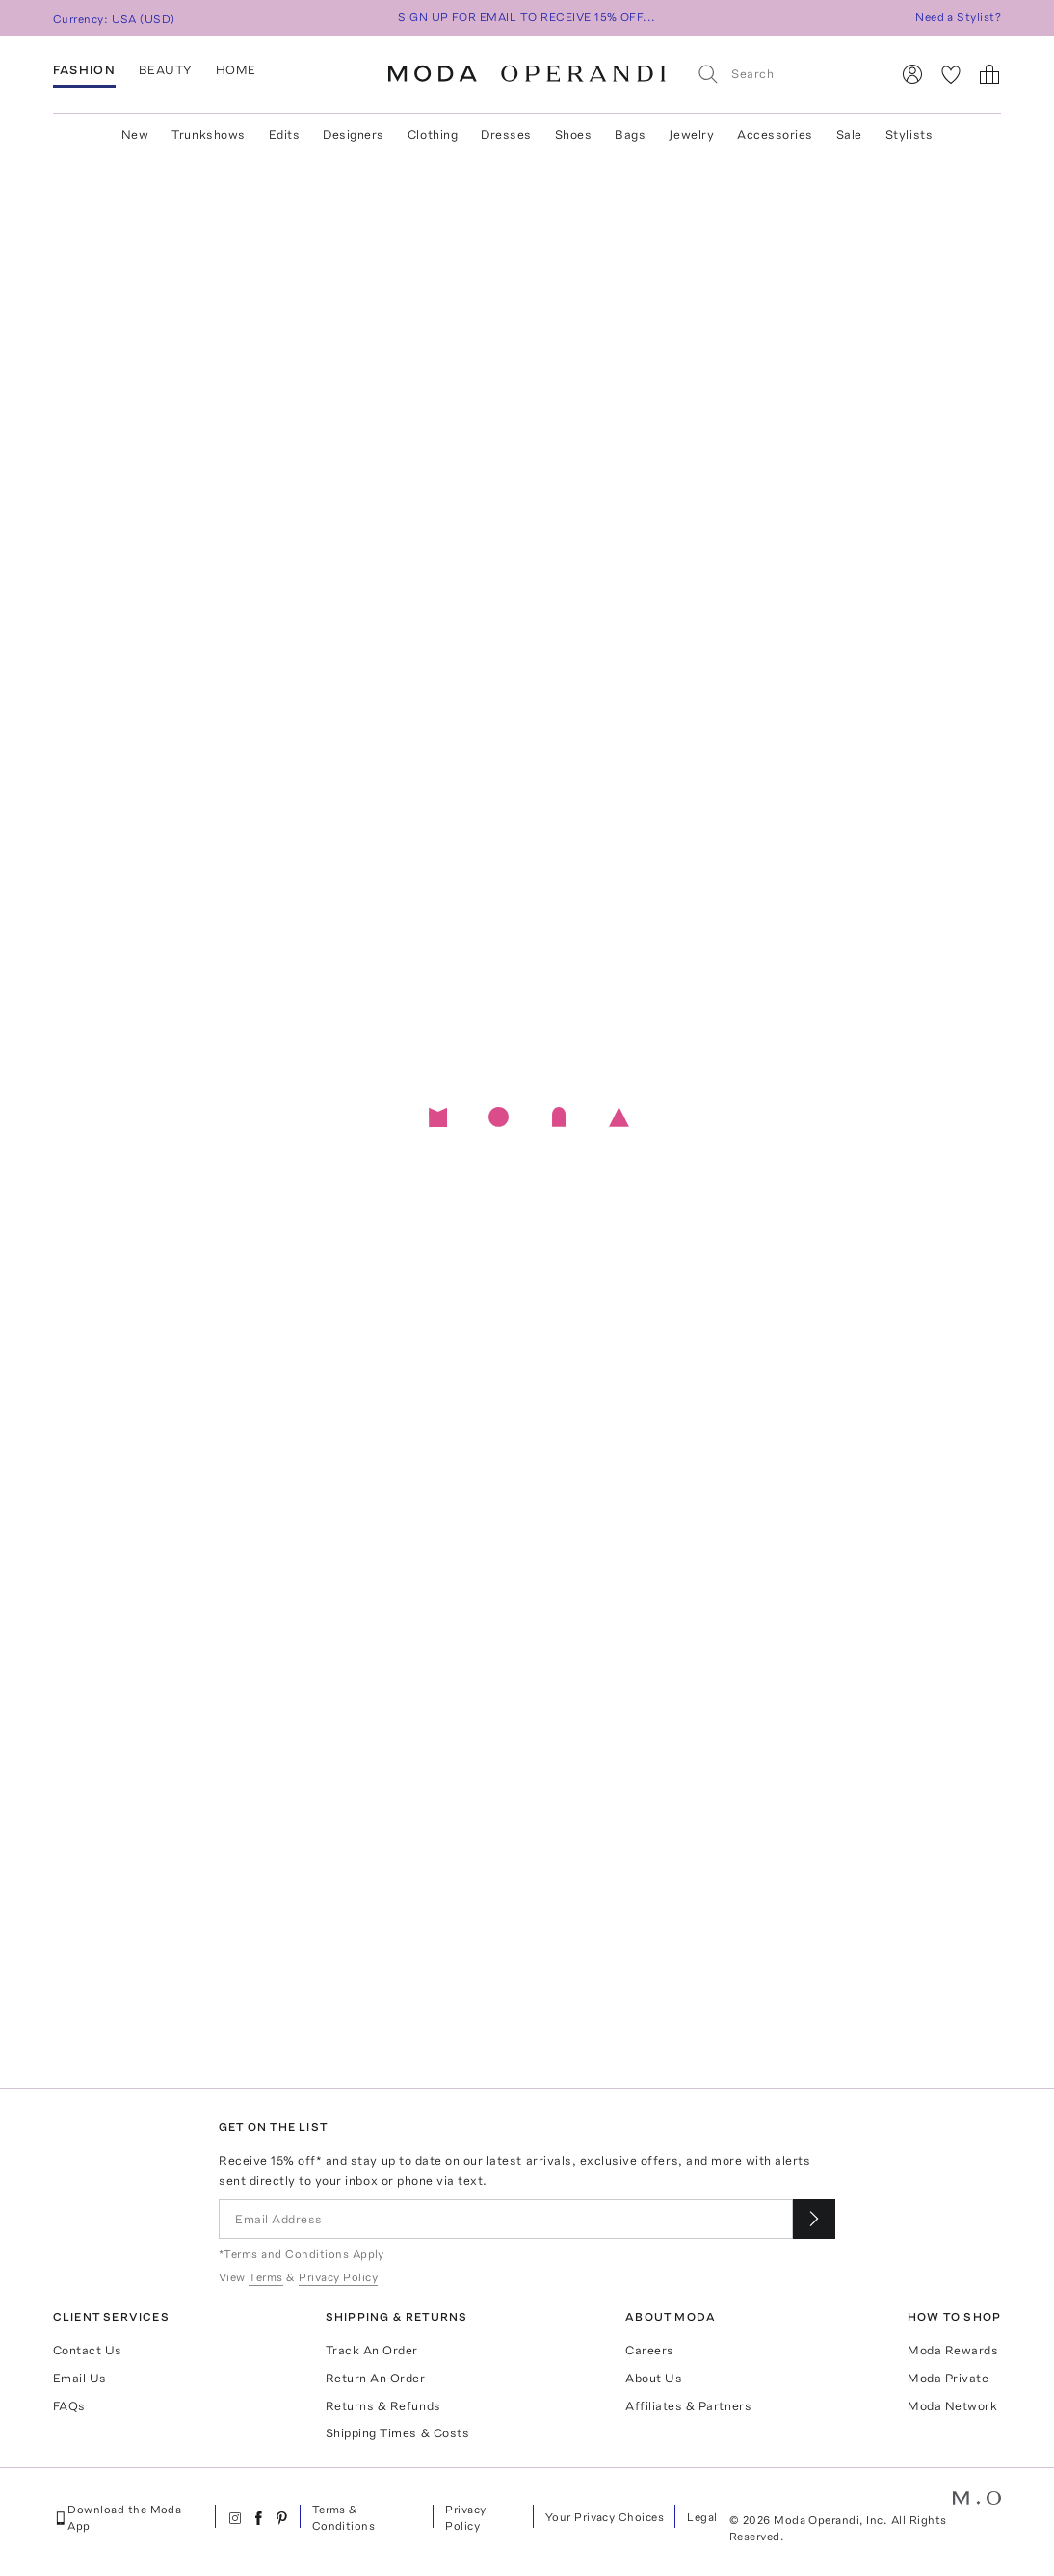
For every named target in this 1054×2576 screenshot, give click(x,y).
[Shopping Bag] (989, 74)
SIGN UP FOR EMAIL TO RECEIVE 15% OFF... (527, 17)
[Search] (785, 73)
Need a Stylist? (958, 17)
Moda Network (952, 2406)
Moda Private (948, 2378)
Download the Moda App (117, 2518)
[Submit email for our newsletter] (814, 2219)
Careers (649, 2350)
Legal (702, 2517)
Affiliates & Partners (688, 2406)
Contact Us (87, 2350)
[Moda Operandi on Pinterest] (281, 2518)
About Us (653, 2378)
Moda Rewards (953, 2350)
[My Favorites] (950, 74)
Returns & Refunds (383, 2406)
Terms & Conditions (344, 2518)
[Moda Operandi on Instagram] (235, 2518)
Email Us (80, 2378)
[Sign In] (912, 74)
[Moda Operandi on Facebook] (258, 2518)
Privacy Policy (465, 2518)
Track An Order (372, 2350)
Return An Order (376, 2378)
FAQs (69, 2406)
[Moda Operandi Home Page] (527, 74)
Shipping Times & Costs (397, 2433)
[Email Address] (506, 2219)
